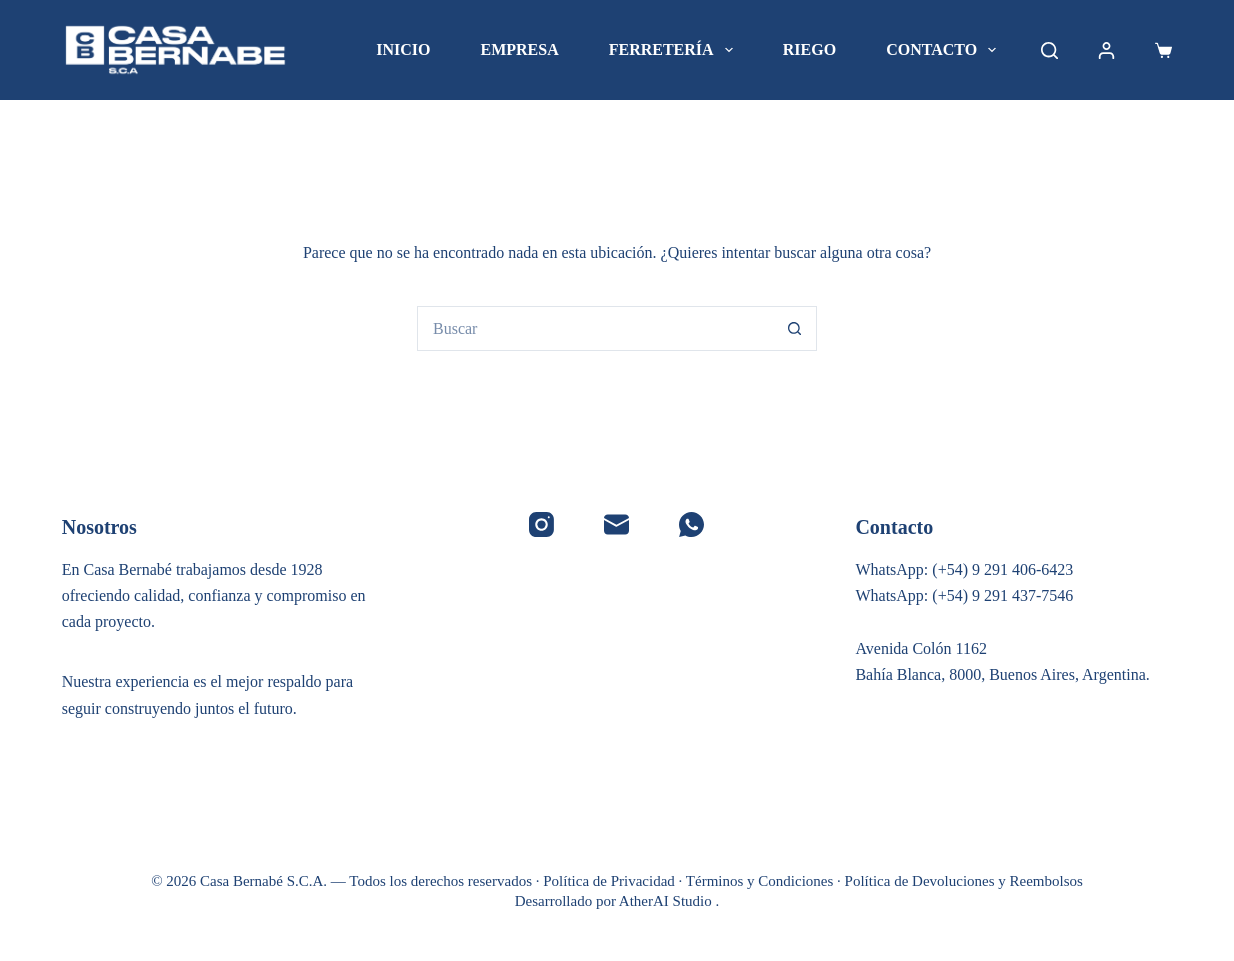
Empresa (519, 49)
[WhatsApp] (691, 524)
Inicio (403, 49)
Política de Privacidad (609, 881)
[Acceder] (1106, 50)
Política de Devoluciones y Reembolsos (964, 881)
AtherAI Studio (667, 901)
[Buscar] (1049, 50)
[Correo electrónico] (616, 524)
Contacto (945, 50)
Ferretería (675, 50)
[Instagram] (541, 524)
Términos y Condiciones (759, 881)
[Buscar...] (594, 328)
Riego (809, 49)
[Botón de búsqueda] (794, 328)
